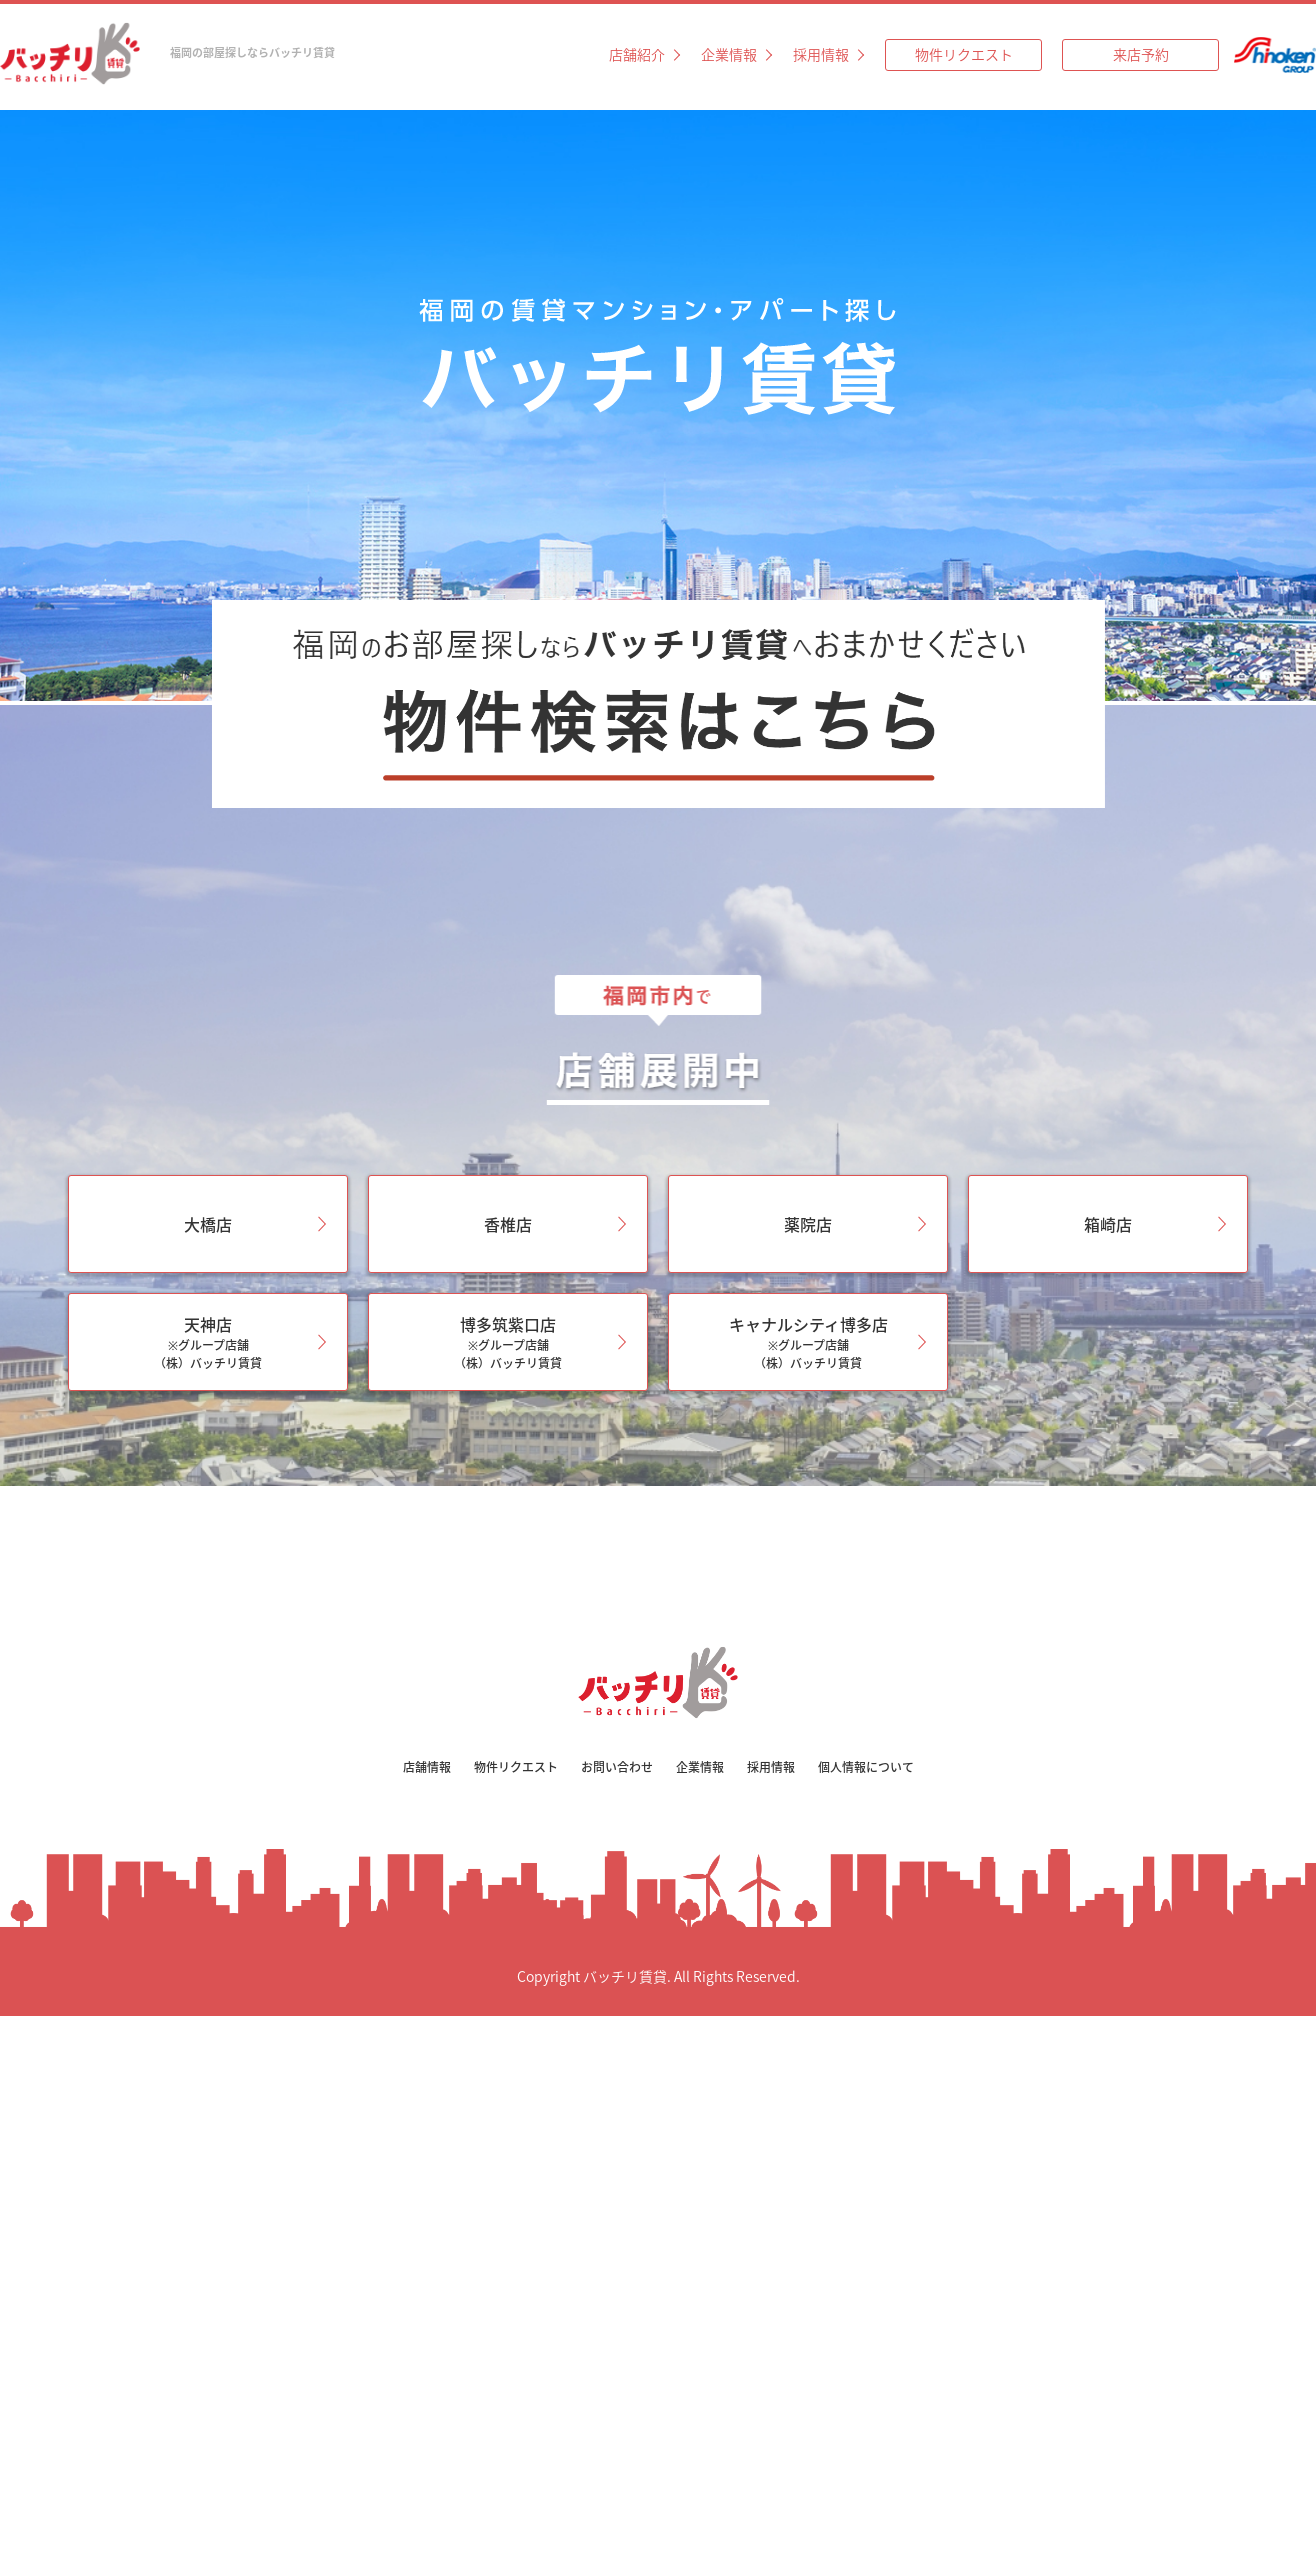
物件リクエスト (964, 54)
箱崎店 (1108, 1224)
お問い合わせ (617, 1767)
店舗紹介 (637, 54)
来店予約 (1141, 54)
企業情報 (729, 54)
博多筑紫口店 (508, 1342)
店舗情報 (427, 1767)
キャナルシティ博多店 (808, 1342)
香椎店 (508, 1224)
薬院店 (808, 1224)
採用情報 (821, 54)
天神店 (208, 1342)
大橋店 (208, 1224)
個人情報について (866, 1767)
